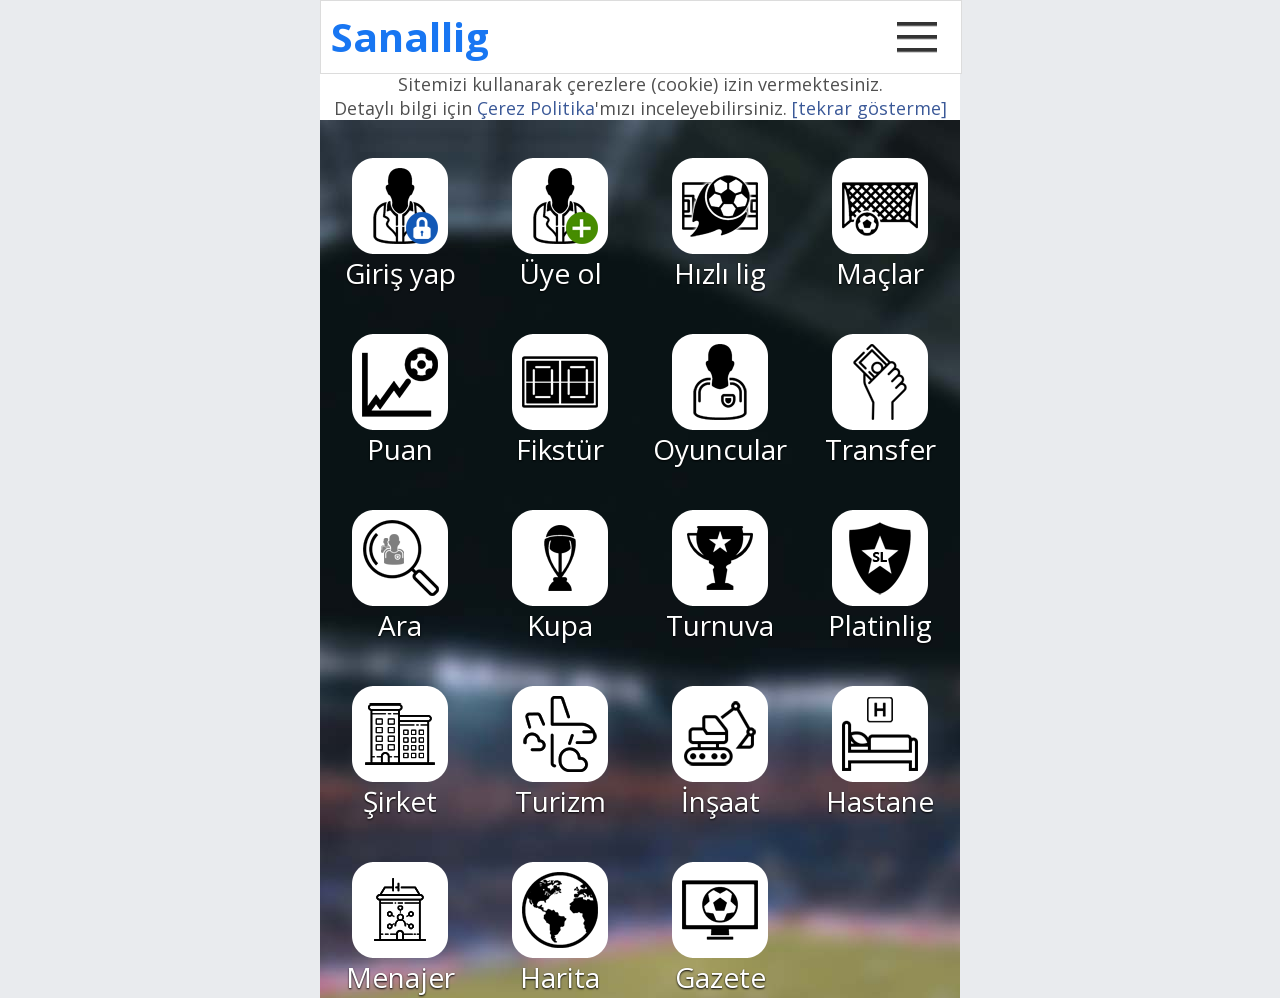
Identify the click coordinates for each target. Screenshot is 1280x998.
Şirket (400, 753)
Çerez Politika (536, 108)
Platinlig (880, 577)
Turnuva (720, 577)
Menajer (400, 929)
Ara (400, 577)
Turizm (560, 753)
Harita (560, 929)
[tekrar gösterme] (869, 108)
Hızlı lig (720, 225)
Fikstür (560, 401)
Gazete (720, 929)
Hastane (880, 753)
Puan (400, 401)
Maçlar (880, 225)
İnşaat (720, 753)
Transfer (880, 401)
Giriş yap (400, 225)
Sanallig (410, 36)
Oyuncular (720, 401)
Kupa (560, 577)
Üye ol (560, 225)
